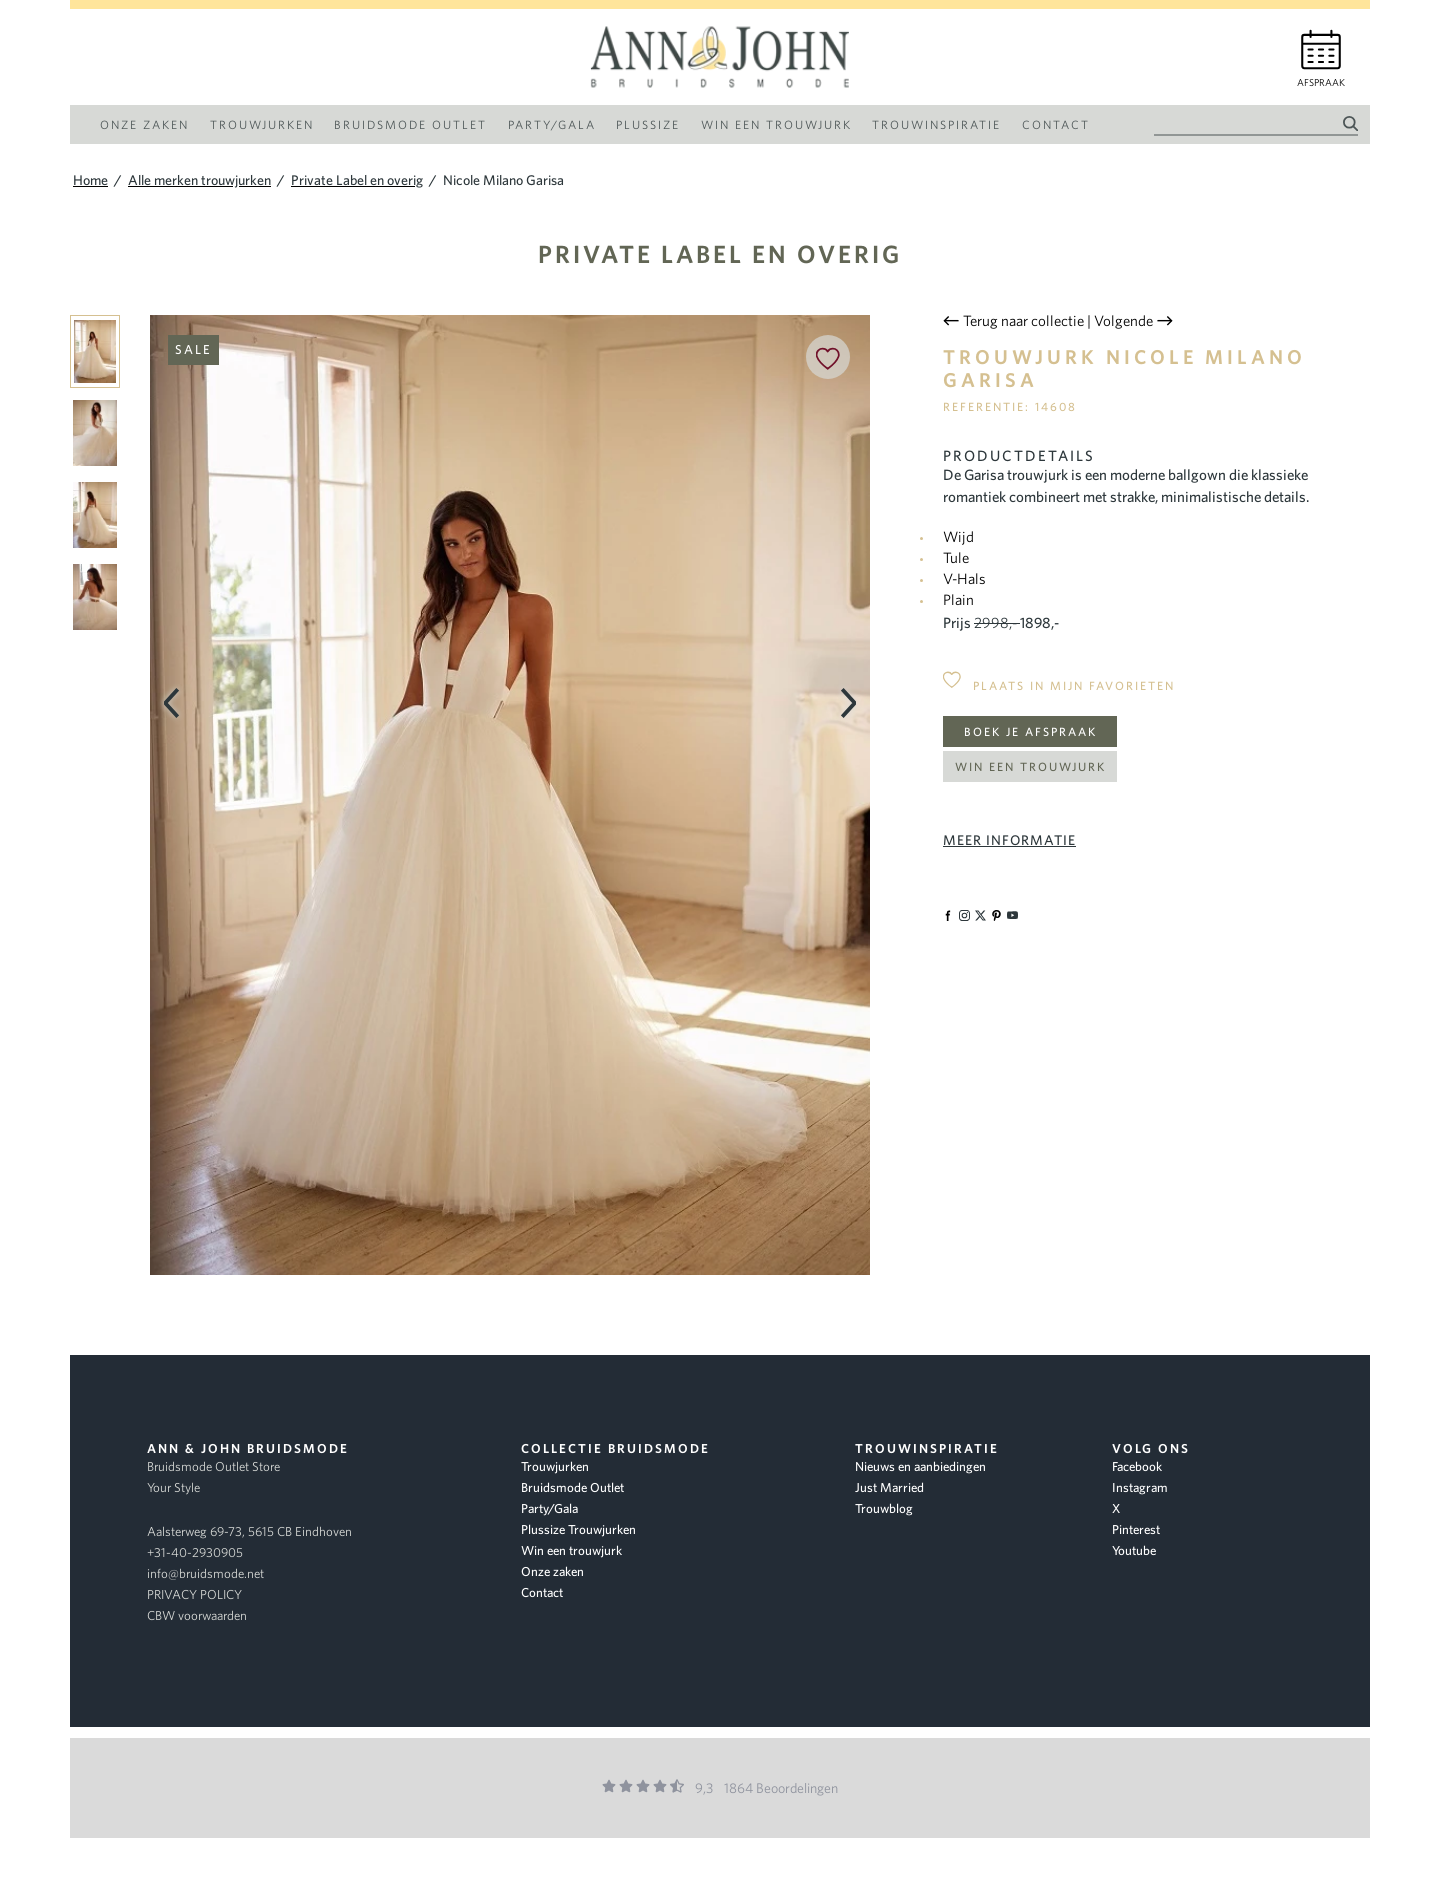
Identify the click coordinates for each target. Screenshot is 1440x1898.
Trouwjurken (555, 1466)
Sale (193, 349)
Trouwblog (884, 1508)
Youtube (1134, 1550)
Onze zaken (552, 1571)
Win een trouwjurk (1030, 766)
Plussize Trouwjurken (578, 1529)
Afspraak (1321, 82)
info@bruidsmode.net (205, 1573)
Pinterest (1136, 1529)
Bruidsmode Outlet (572, 1487)
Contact (542, 1592)
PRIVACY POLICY (194, 1594)
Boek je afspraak (1030, 731)
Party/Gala (549, 1508)
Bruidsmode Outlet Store (213, 1466)
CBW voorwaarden (197, 1615)
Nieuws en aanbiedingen (920, 1466)
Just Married (889, 1487)
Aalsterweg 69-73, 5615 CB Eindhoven (249, 1531)
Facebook (1137, 1466)
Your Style (173, 1487)
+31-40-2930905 (195, 1552)
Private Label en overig (720, 253)
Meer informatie (1009, 840)
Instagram (1140, 1487)
